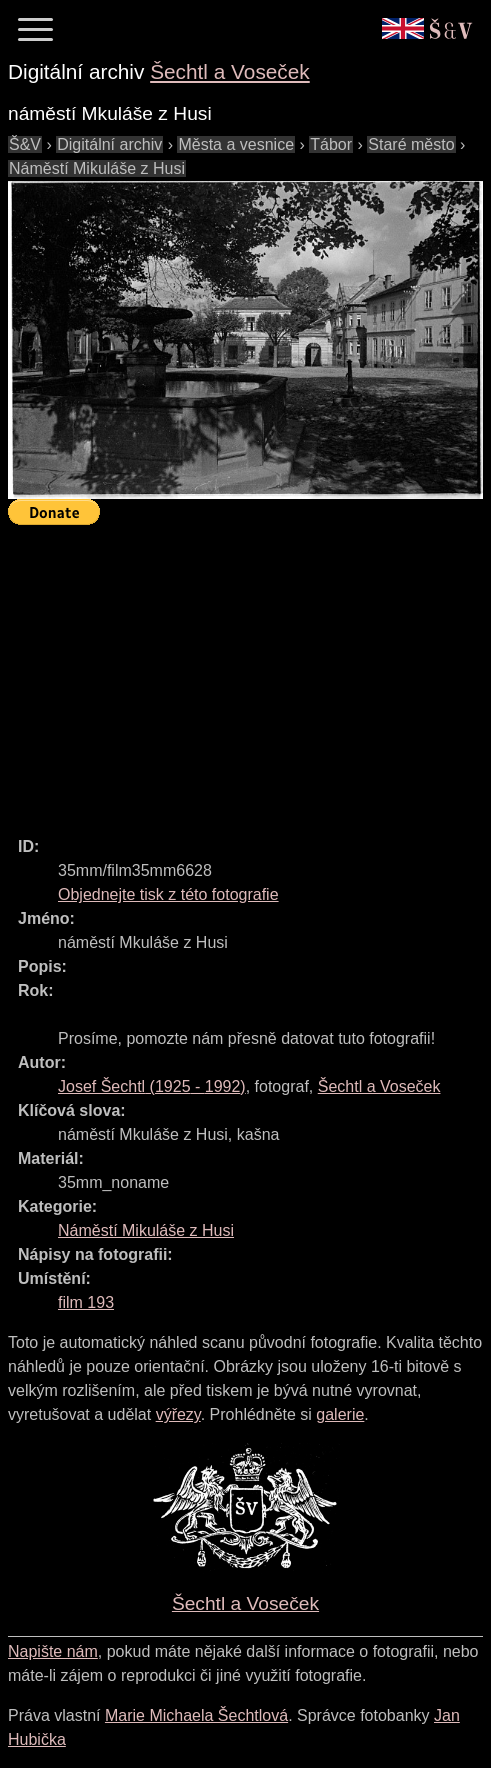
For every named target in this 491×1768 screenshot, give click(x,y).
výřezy (178, 1414)
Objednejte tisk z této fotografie (168, 894)
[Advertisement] (249, 672)
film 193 (86, 1302)
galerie (340, 1414)
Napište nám (53, 1651)
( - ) (152, 1086)
